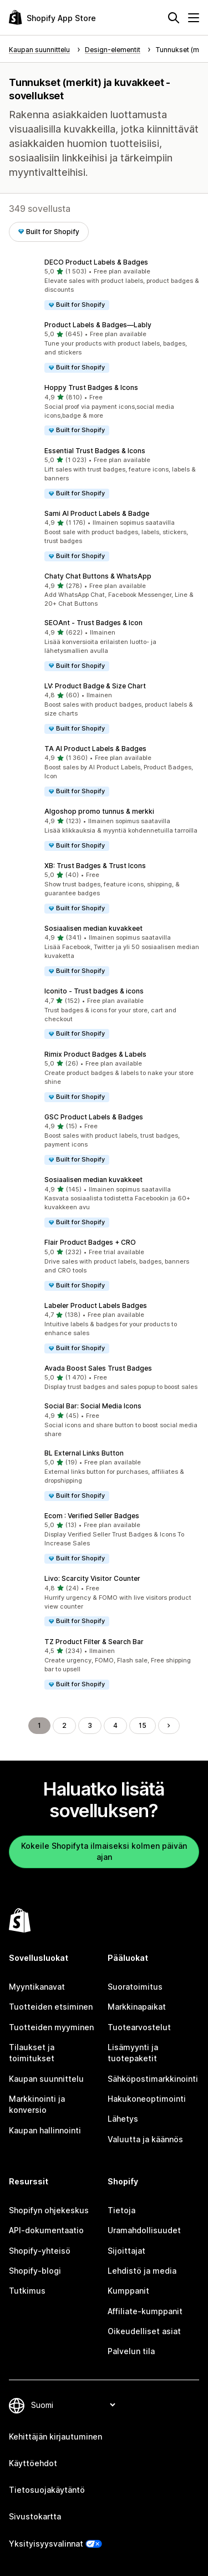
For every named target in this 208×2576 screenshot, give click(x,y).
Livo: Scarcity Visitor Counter (92, 1578)
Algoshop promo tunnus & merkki (99, 811)
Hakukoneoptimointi (147, 2098)
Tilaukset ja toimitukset (31, 2052)
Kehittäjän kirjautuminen (55, 2436)
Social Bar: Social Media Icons (92, 1406)
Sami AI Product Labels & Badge (96, 513)
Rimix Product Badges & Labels (95, 1054)
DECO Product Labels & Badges (96, 262)
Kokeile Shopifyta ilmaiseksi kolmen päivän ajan (104, 1851)
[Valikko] (193, 17)
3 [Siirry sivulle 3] (90, 1725)
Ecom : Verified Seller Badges (91, 1516)
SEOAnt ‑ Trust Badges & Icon (93, 622)
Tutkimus (27, 2290)
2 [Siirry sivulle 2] (64, 1725)
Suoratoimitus (135, 1986)
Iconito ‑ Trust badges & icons (94, 991)
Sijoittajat (126, 2250)
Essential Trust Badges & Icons (94, 451)
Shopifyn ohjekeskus (49, 2210)
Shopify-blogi (35, 2270)
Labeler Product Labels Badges (95, 1305)
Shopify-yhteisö (39, 2250)
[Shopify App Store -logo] (52, 17)
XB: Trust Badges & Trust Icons (95, 865)
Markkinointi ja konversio (37, 2104)
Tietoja (121, 2210)
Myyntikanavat (37, 1986)
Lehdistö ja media (142, 2270)
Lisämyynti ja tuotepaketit (133, 2052)
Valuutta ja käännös (145, 2139)
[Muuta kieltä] (73, 2405)
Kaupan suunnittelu (46, 2078)
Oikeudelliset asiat (144, 2331)
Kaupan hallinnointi (45, 2130)
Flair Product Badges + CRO (90, 1242)
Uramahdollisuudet (144, 2230)
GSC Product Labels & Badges (93, 1117)
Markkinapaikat (137, 2006)
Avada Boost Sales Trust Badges (98, 1368)
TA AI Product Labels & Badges (95, 748)
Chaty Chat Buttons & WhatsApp (97, 576)
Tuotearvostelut (139, 2027)
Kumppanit (128, 2290)
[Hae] (173, 17)
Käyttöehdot (33, 2463)
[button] (104, 284)
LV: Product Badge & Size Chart (95, 686)
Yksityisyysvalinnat (46, 2543)
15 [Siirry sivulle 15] (142, 1725)
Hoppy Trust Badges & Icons (91, 387)
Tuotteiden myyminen (51, 2027)
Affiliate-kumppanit (145, 2311)
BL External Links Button (84, 1453)
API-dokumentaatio (46, 2230)
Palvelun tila (131, 2351)
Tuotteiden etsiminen (51, 2006)
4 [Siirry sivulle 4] (115, 1725)
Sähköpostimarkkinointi (153, 2078)
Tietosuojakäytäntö (47, 2489)
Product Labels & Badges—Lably (97, 325)
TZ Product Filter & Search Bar (94, 1641)
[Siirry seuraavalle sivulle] (168, 1725)
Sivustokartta (35, 2516)
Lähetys (123, 2118)
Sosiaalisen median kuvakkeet (93, 928)
